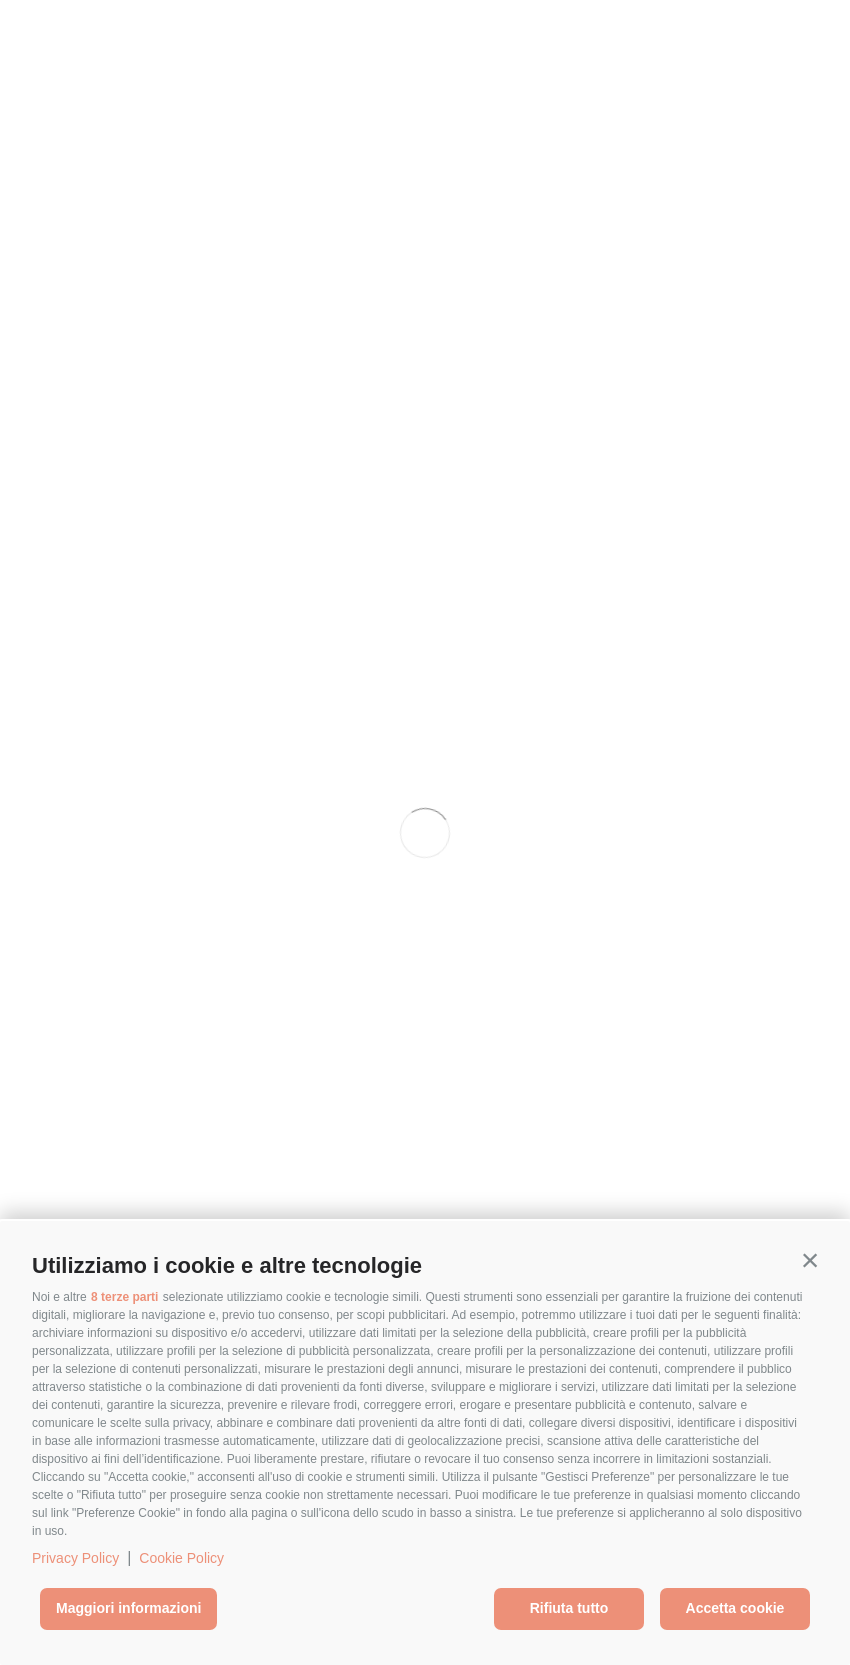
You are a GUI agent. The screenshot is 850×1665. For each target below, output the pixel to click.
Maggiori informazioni (128, 1608)
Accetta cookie (735, 1608)
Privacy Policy (75, 1558)
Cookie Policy (181, 1558)
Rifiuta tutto (569, 1608)
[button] (810, 1261)
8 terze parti (124, 1297)
